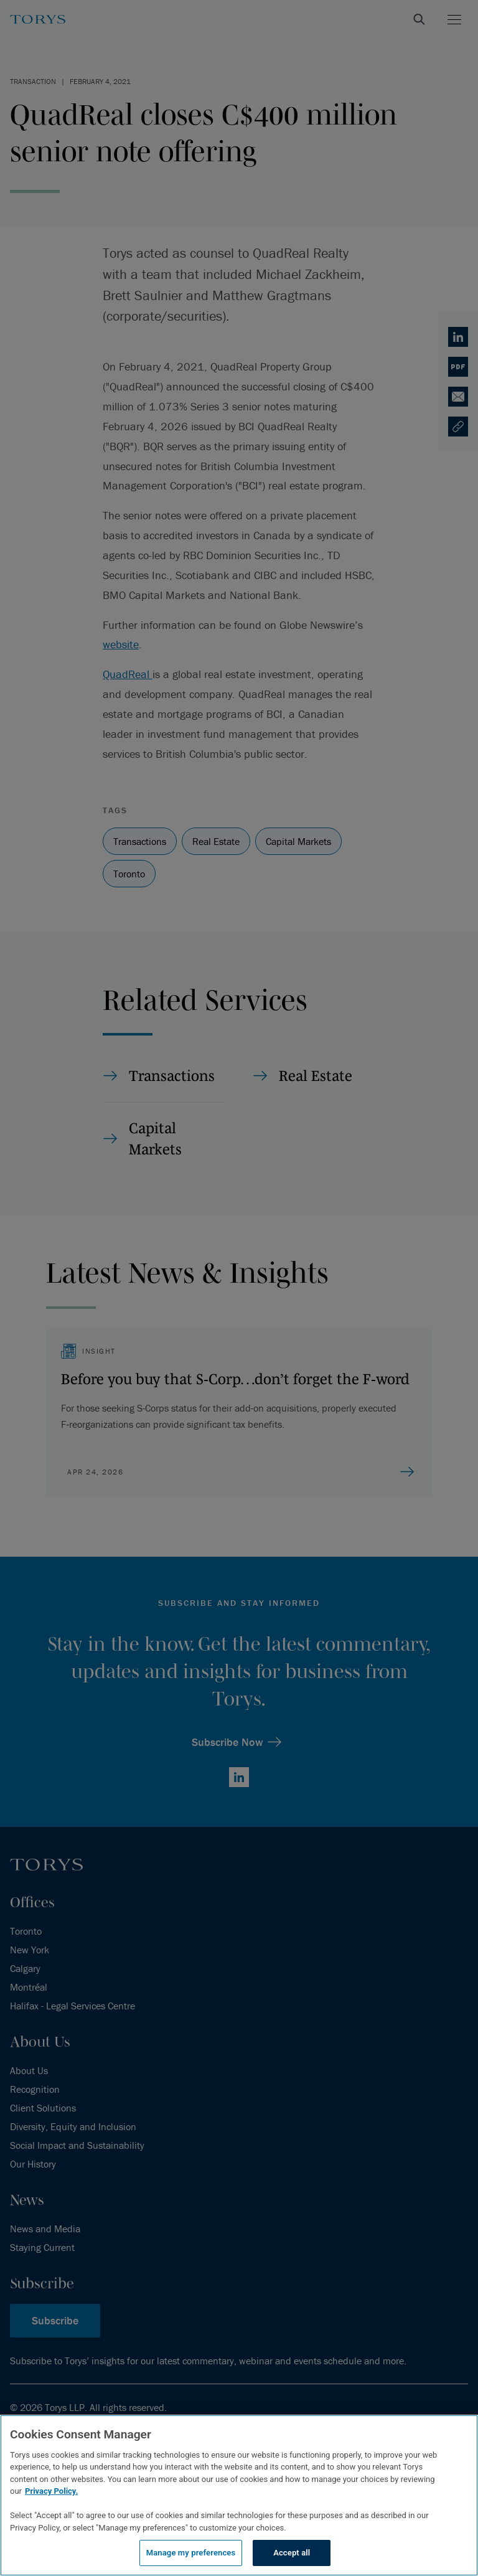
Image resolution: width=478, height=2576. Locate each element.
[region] (239, 2495)
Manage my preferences (191, 2552)
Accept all (291, 2552)
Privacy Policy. (51, 2491)
